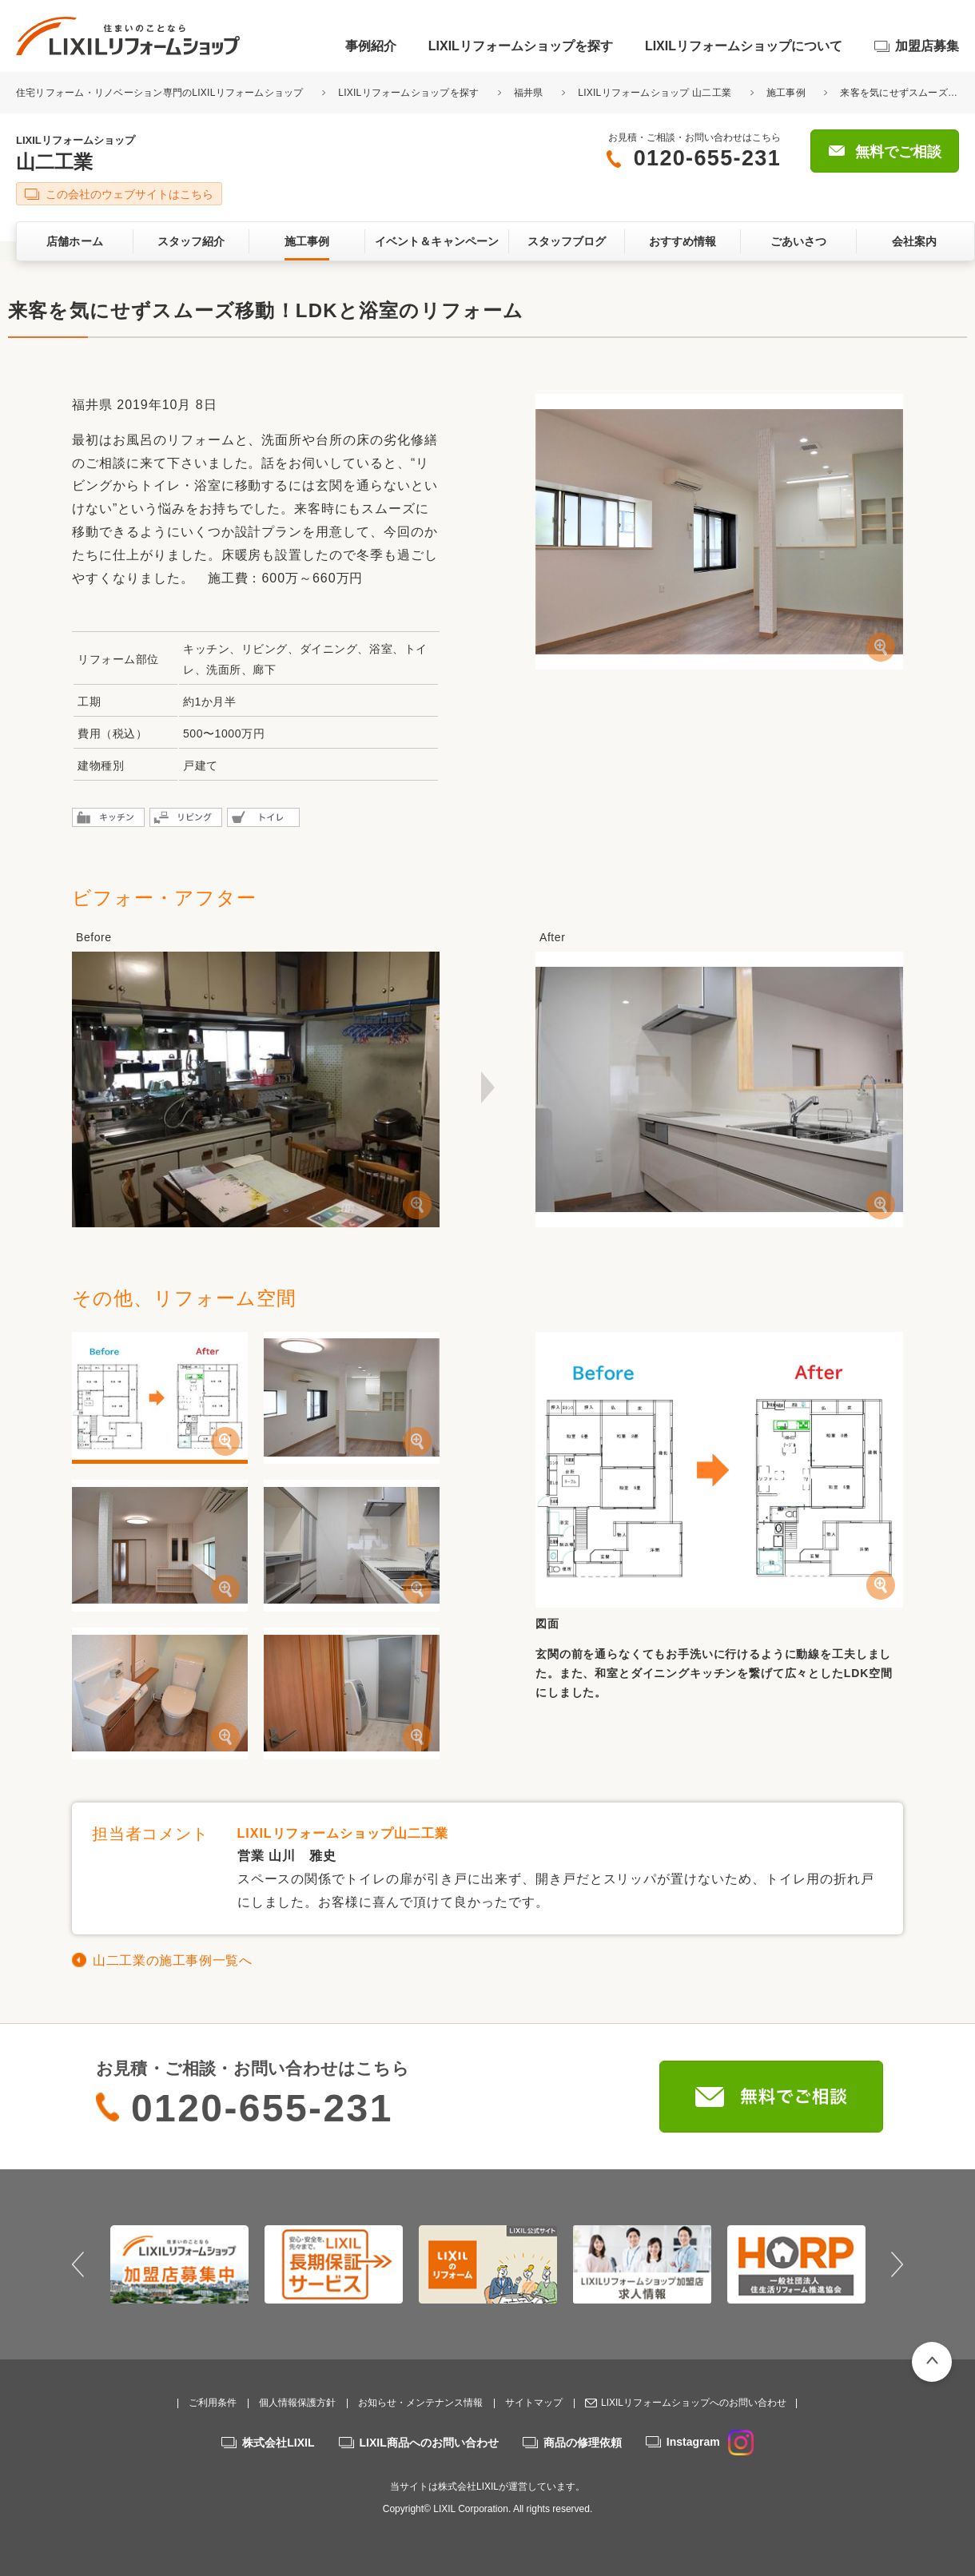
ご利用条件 (213, 2402)
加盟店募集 (927, 46)
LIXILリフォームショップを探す (520, 46)
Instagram (710, 2441)
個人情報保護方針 (297, 2402)
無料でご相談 (898, 152)
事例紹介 (370, 46)
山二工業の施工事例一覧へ (173, 1960)
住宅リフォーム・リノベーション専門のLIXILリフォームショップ (161, 92)
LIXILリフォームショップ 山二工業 (654, 92)
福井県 (528, 92)
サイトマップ (534, 2402)
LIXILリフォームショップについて (743, 46)
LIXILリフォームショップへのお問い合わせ (693, 2402)
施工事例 (786, 92)
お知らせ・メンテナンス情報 (420, 2402)
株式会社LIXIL (278, 2442)
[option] (179, 2264)
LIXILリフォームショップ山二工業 (342, 1833)
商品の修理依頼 (582, 2442)
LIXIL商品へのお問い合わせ (429, 2442)
